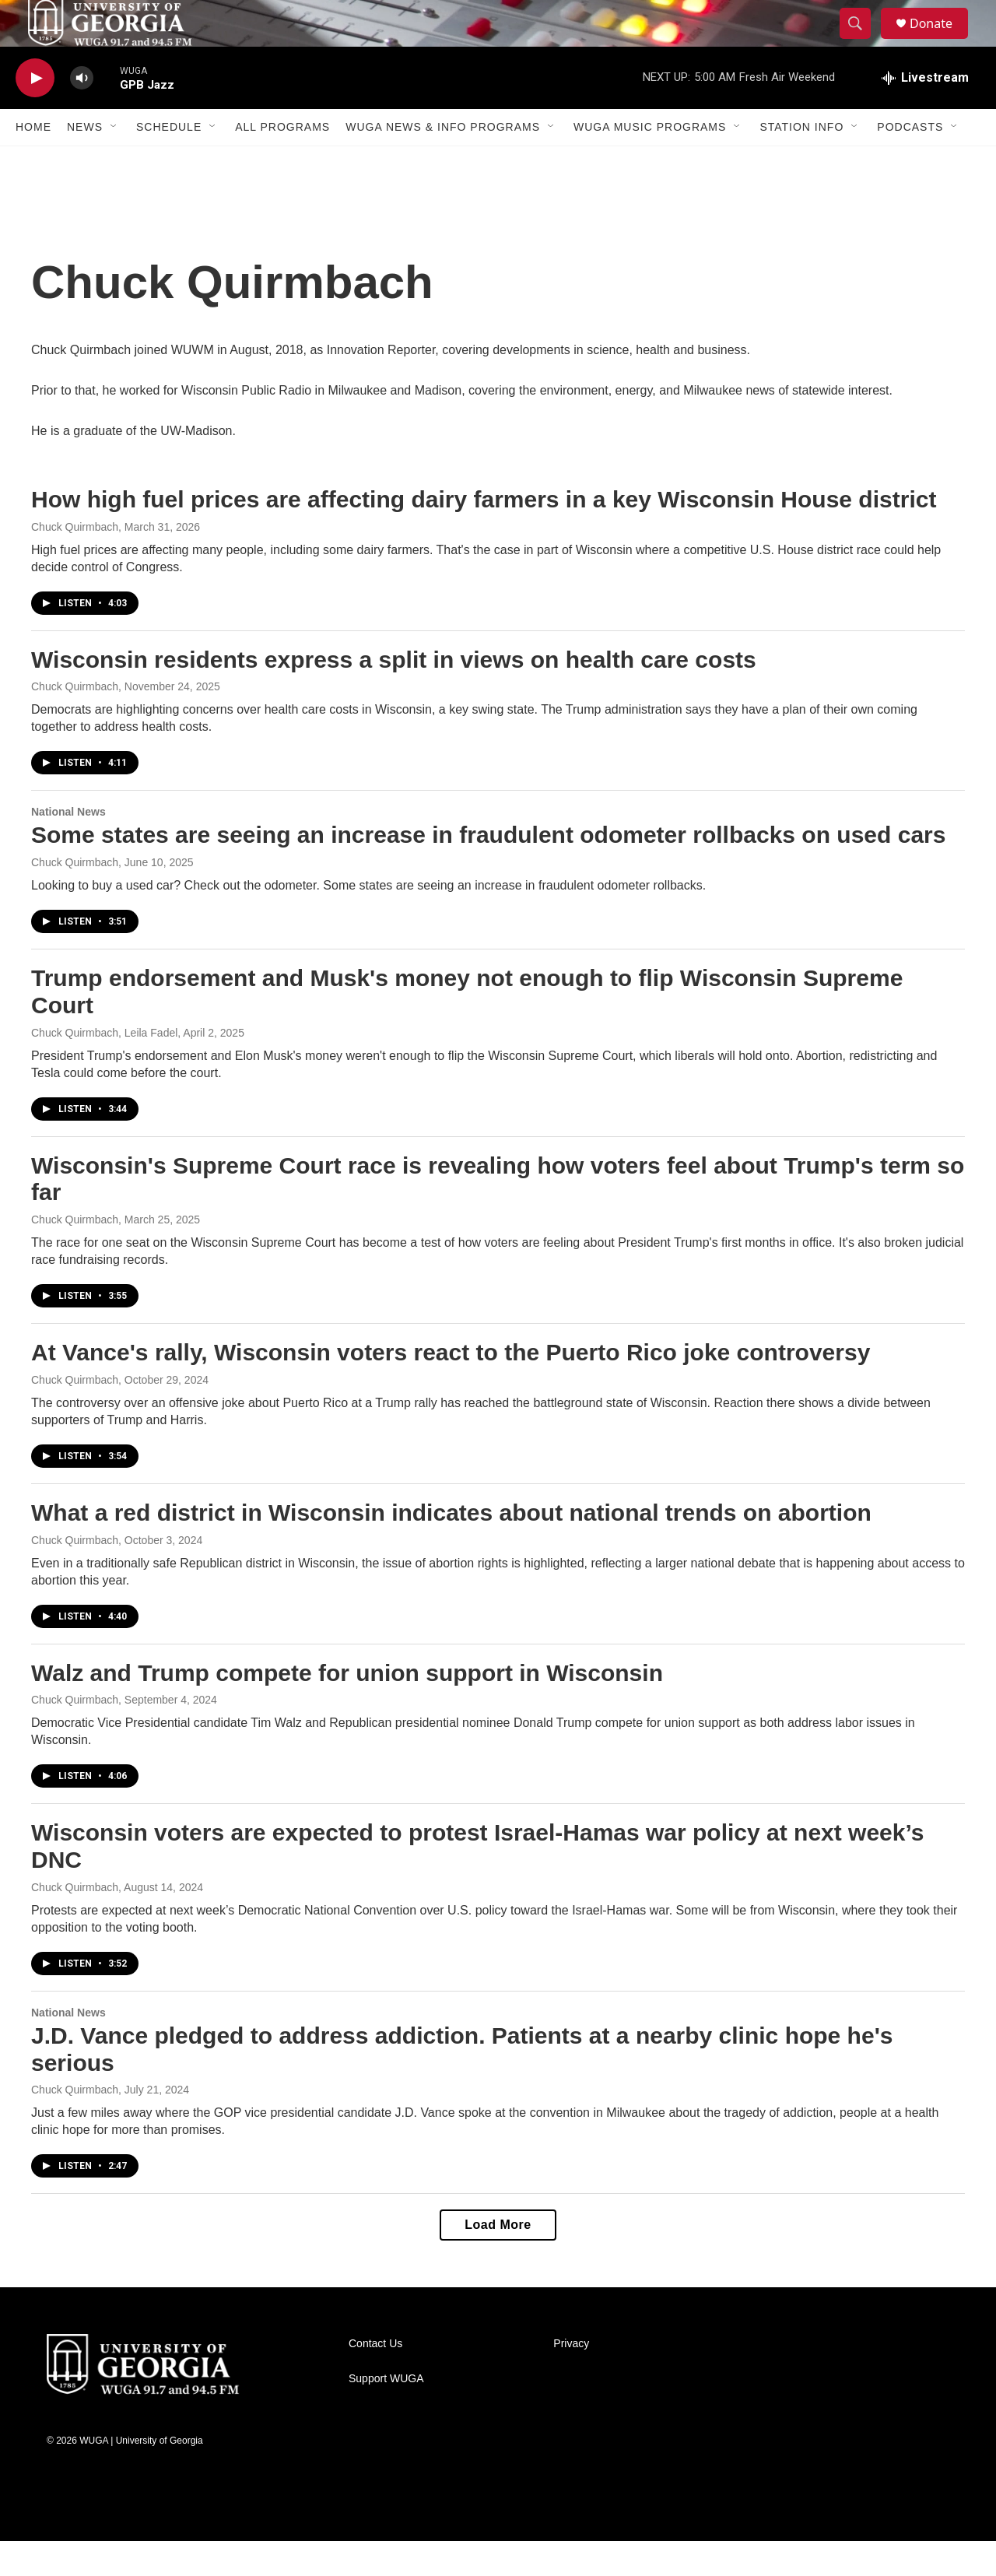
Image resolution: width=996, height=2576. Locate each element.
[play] (35, 113)
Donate (941, 41)
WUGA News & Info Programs (442, 162)
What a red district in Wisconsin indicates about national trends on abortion (451, 1547)
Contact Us (375, 2379)
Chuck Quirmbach (74, 562)
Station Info (801, 162)
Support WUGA (386, 2414)
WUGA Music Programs (649, 162)
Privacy (571, 2379)
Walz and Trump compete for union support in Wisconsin (347, 1708)
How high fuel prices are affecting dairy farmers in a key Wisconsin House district (483, 534)
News (85, 162)
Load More (498, 2259)
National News (68, 847)
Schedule (169, 162)
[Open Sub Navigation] (114, 162)
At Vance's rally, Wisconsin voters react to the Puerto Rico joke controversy (450, 1387)
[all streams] (925, 113)
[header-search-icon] (862, 41)
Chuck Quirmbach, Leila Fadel (104, 1068)
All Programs (282, 162)
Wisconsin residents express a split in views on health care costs (393, 694)
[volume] (81, 113)
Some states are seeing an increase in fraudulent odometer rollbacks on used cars (488, 870)
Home (33, 162)
